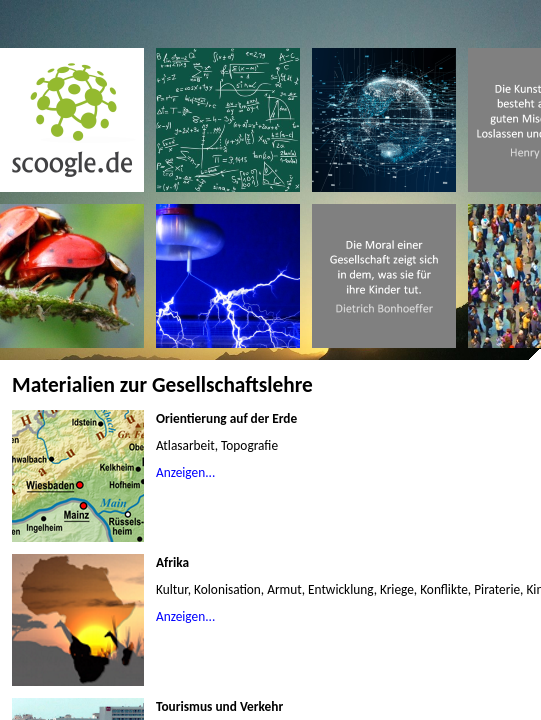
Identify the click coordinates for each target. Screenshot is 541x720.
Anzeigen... (185, 472)
